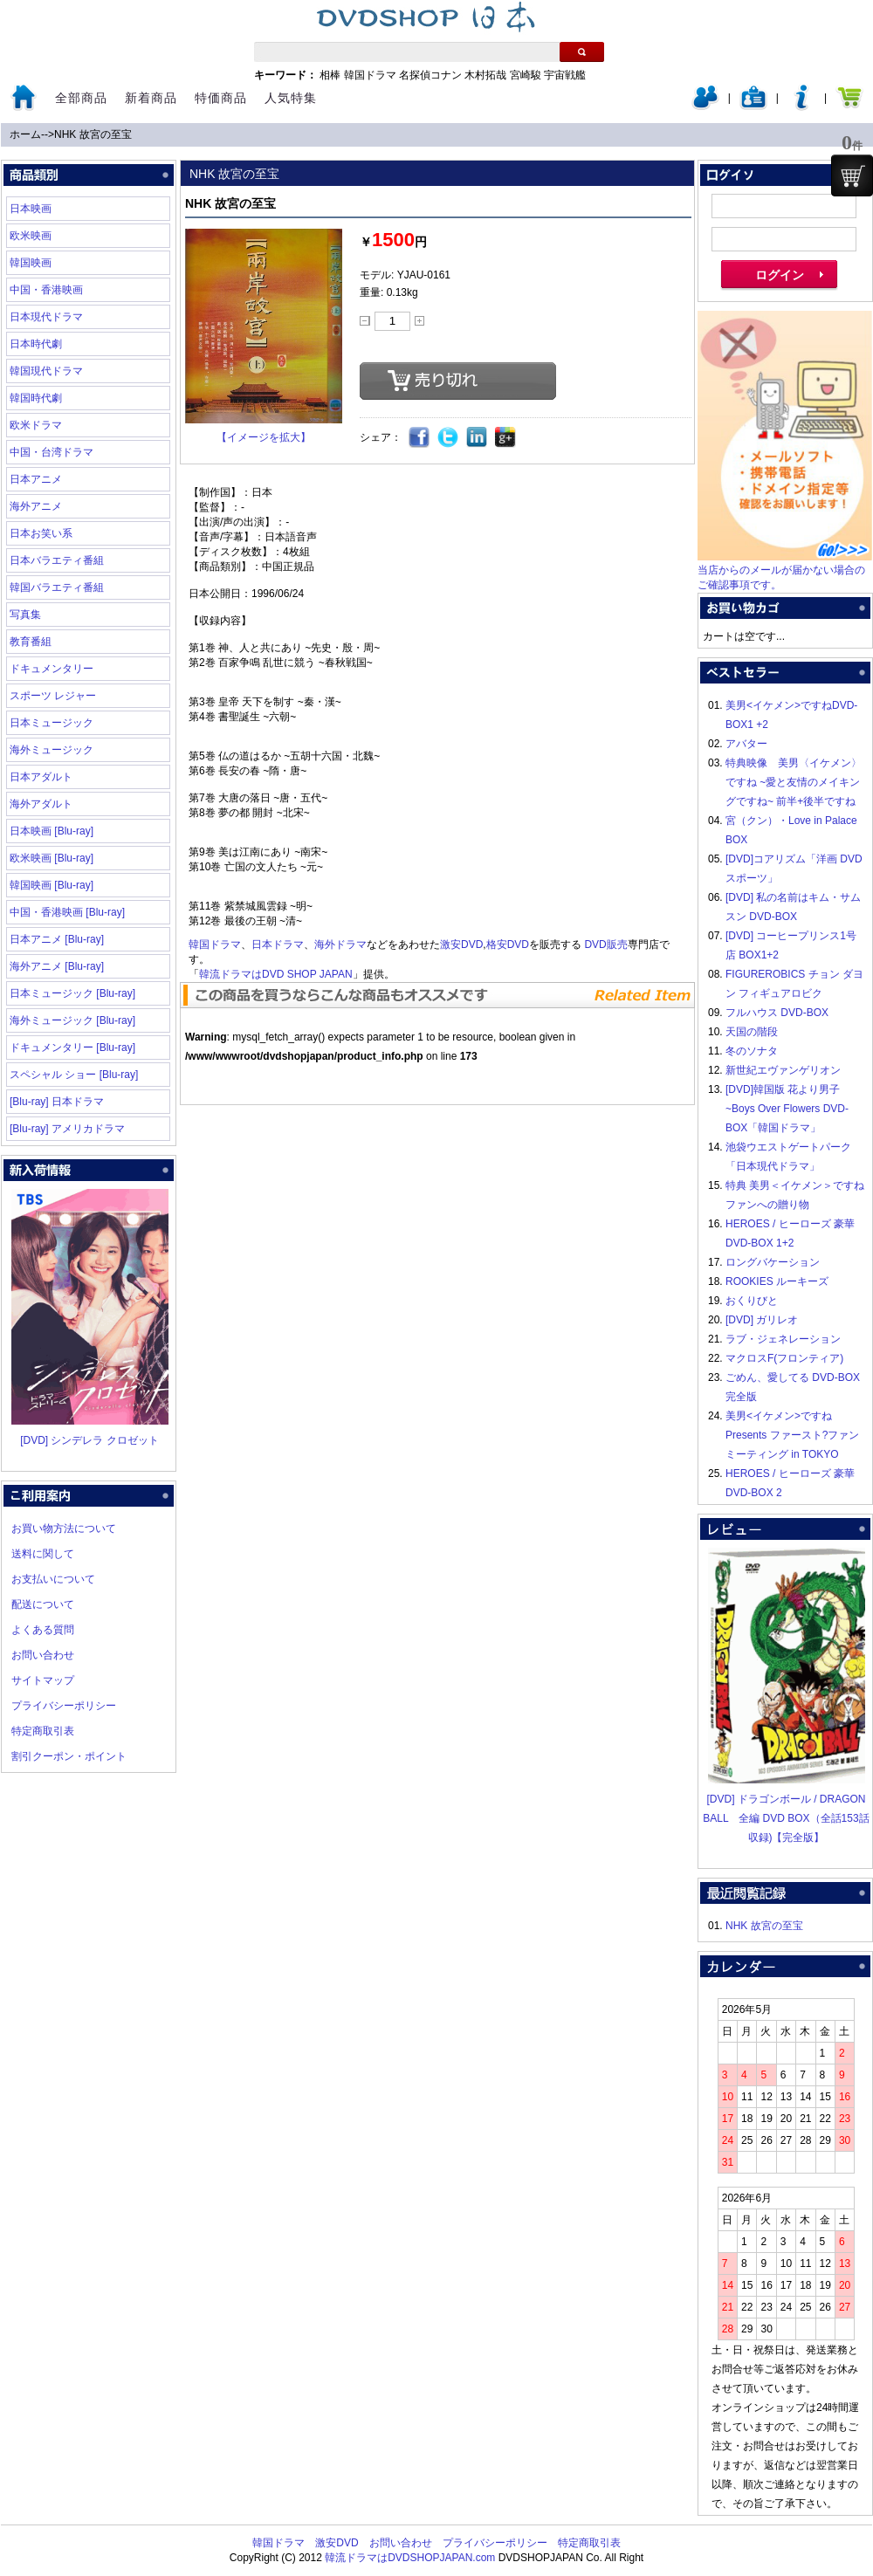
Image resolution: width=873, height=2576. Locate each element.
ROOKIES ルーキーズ (776, 1281)
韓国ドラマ (370, 75)
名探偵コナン (430, 75)
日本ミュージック (51, 723)
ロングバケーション (772, 1262)
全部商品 (81, 98)
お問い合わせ (42, 1655)
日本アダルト (41, 777)
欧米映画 (31, 236)
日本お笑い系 (41, 533)
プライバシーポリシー (63, 1706)
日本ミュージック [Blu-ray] (72, 993)
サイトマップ (42, 1680)
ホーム (25, 134)
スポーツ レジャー (53, 696)
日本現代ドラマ (46, 317)
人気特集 (291, 98)
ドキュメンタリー (51, 669)
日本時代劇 (36, 344)
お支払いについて (53, 1579)
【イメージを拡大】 (264, 437)
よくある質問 (42, 1630)
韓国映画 (31, 263)
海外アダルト (41, 804)
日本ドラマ (277, 944)
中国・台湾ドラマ (51, 452)
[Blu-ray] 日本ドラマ (57, 1102)
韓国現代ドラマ (46, 371)
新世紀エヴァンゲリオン (783, 1070)
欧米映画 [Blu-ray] (51, 858)
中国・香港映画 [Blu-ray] (67, 912)
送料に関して (42, 1554)
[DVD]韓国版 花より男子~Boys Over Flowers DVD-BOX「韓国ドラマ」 (787, 1108)
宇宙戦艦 (565, 75)
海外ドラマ (340, 944)
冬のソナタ (751, 1051)
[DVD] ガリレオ (761, 1320)
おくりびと (751, 1301)
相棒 (330, 75)
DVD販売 (605, 944)
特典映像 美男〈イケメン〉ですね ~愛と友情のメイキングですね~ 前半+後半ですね (793, 782)
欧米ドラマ (36, 425)
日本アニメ (36, 479)
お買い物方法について (63, 1528)
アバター (746, 744)
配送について (42, 1604)
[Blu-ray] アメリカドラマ (67, 1129)
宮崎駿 (525, 75)
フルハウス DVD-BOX (776, 1012)
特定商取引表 (42, 1731)
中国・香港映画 (46, 290)
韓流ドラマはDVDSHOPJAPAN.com (410, 2558)
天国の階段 (751, 1032)
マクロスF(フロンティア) (784, 1358)
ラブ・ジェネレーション (783, 1339)
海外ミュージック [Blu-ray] (72, 1020)
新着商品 (151, 98)
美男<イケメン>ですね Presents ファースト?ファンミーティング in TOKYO (792, 1435)
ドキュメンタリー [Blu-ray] (72, 1047)
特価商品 (221, 98)
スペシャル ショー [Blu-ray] (74, 1074)
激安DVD (461, 944)
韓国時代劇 (36, 398)
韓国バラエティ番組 (57, 587)
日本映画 (31, 209)
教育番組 (31, 641)
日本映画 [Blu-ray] (51, 831)
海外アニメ (36, 506)
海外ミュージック (51, 750)
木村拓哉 (485, 75)
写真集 (25, 614)
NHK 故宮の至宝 (93, 134)
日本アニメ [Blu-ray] (57, 939)
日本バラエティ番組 (57, 560)
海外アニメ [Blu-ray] (57, 966)
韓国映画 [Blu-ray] (51, 885)
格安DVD (507, 944)
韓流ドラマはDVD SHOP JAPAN (276, 974)
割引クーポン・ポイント (69, 1756)
